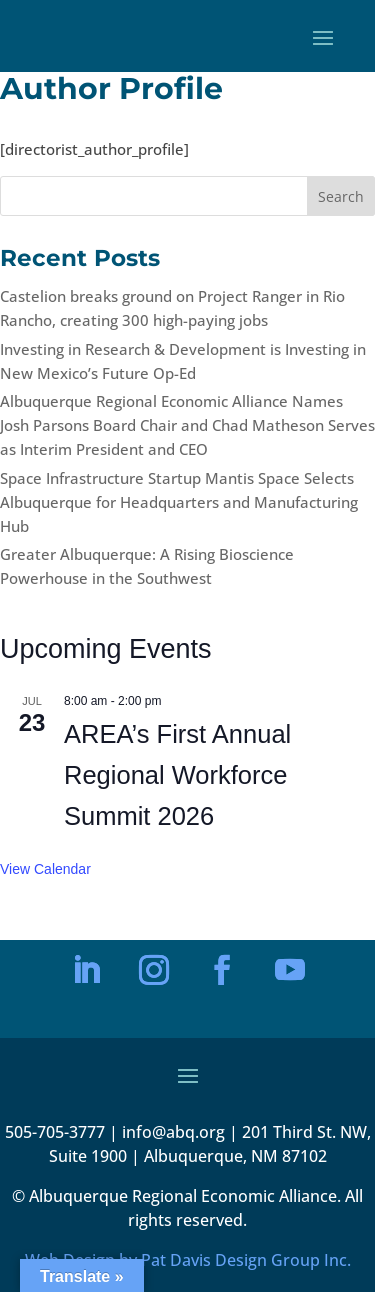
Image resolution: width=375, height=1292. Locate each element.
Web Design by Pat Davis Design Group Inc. (188, 1260)
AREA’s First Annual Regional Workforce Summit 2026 (177, 775)
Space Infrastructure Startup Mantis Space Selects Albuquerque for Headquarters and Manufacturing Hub (179, 502)
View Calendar (45, 869)
